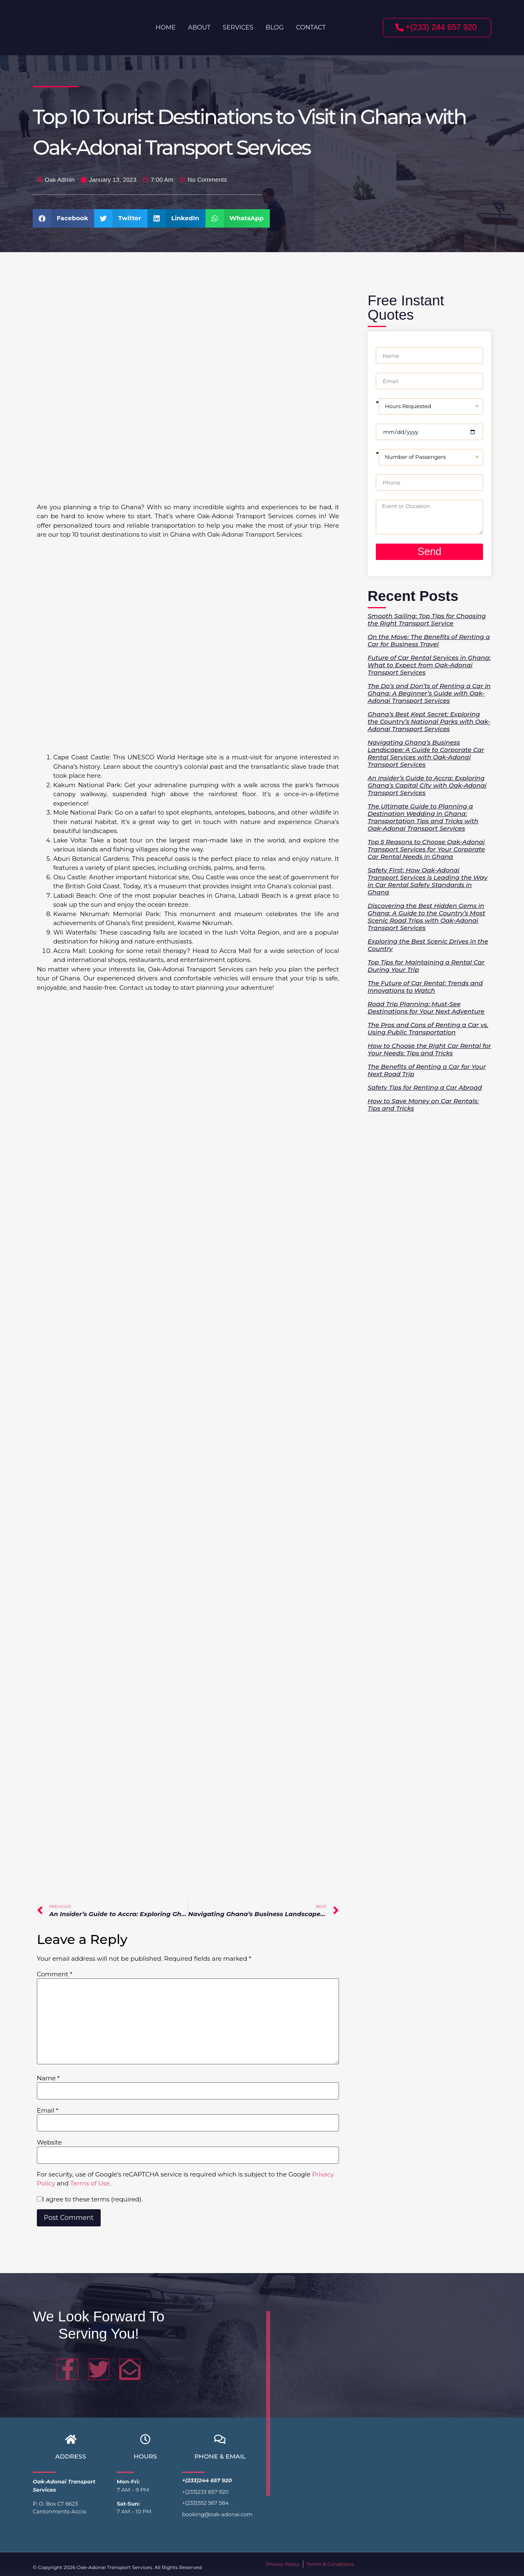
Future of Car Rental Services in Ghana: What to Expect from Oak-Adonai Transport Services (429, 665)
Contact (311, 27)
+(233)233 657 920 (205, 2491)
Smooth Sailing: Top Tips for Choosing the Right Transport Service (427, 619)
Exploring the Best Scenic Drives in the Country (428, 945)
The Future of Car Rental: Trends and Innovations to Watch (425, 986)
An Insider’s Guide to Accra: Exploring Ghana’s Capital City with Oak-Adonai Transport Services (427, 785)
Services (238, 27)
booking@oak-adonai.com (217, 2514)
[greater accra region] (380, 2402)
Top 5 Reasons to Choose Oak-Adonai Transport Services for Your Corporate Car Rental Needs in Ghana (426, 849)
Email (48, 2110)
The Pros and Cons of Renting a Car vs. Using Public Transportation (428, 1028)
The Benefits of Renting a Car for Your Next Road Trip (427, 1070)
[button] (63, 218)
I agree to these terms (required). (89, 2199)
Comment (54, 1974)
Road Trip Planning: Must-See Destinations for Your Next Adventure (426, 1007)
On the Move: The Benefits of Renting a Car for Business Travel (429, 640)
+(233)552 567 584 (205, 2502)
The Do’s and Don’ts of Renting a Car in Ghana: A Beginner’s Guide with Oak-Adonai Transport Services (429, 693)
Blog (275, 27)
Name (48, 2078)
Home (166, 27)
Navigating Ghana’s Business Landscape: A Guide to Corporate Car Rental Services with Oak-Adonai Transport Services (426, 753)
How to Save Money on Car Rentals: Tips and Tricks (423, 1104)
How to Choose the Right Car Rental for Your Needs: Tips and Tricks (429, 1049)
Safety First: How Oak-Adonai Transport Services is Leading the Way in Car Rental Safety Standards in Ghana (428, 881)
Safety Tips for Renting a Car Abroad (425, 1087)
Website (49, 2142)
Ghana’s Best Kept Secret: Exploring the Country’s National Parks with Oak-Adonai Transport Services (429, 721)
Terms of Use (90, 2183)
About (199, 27)
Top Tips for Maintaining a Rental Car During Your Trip (426, 965)
